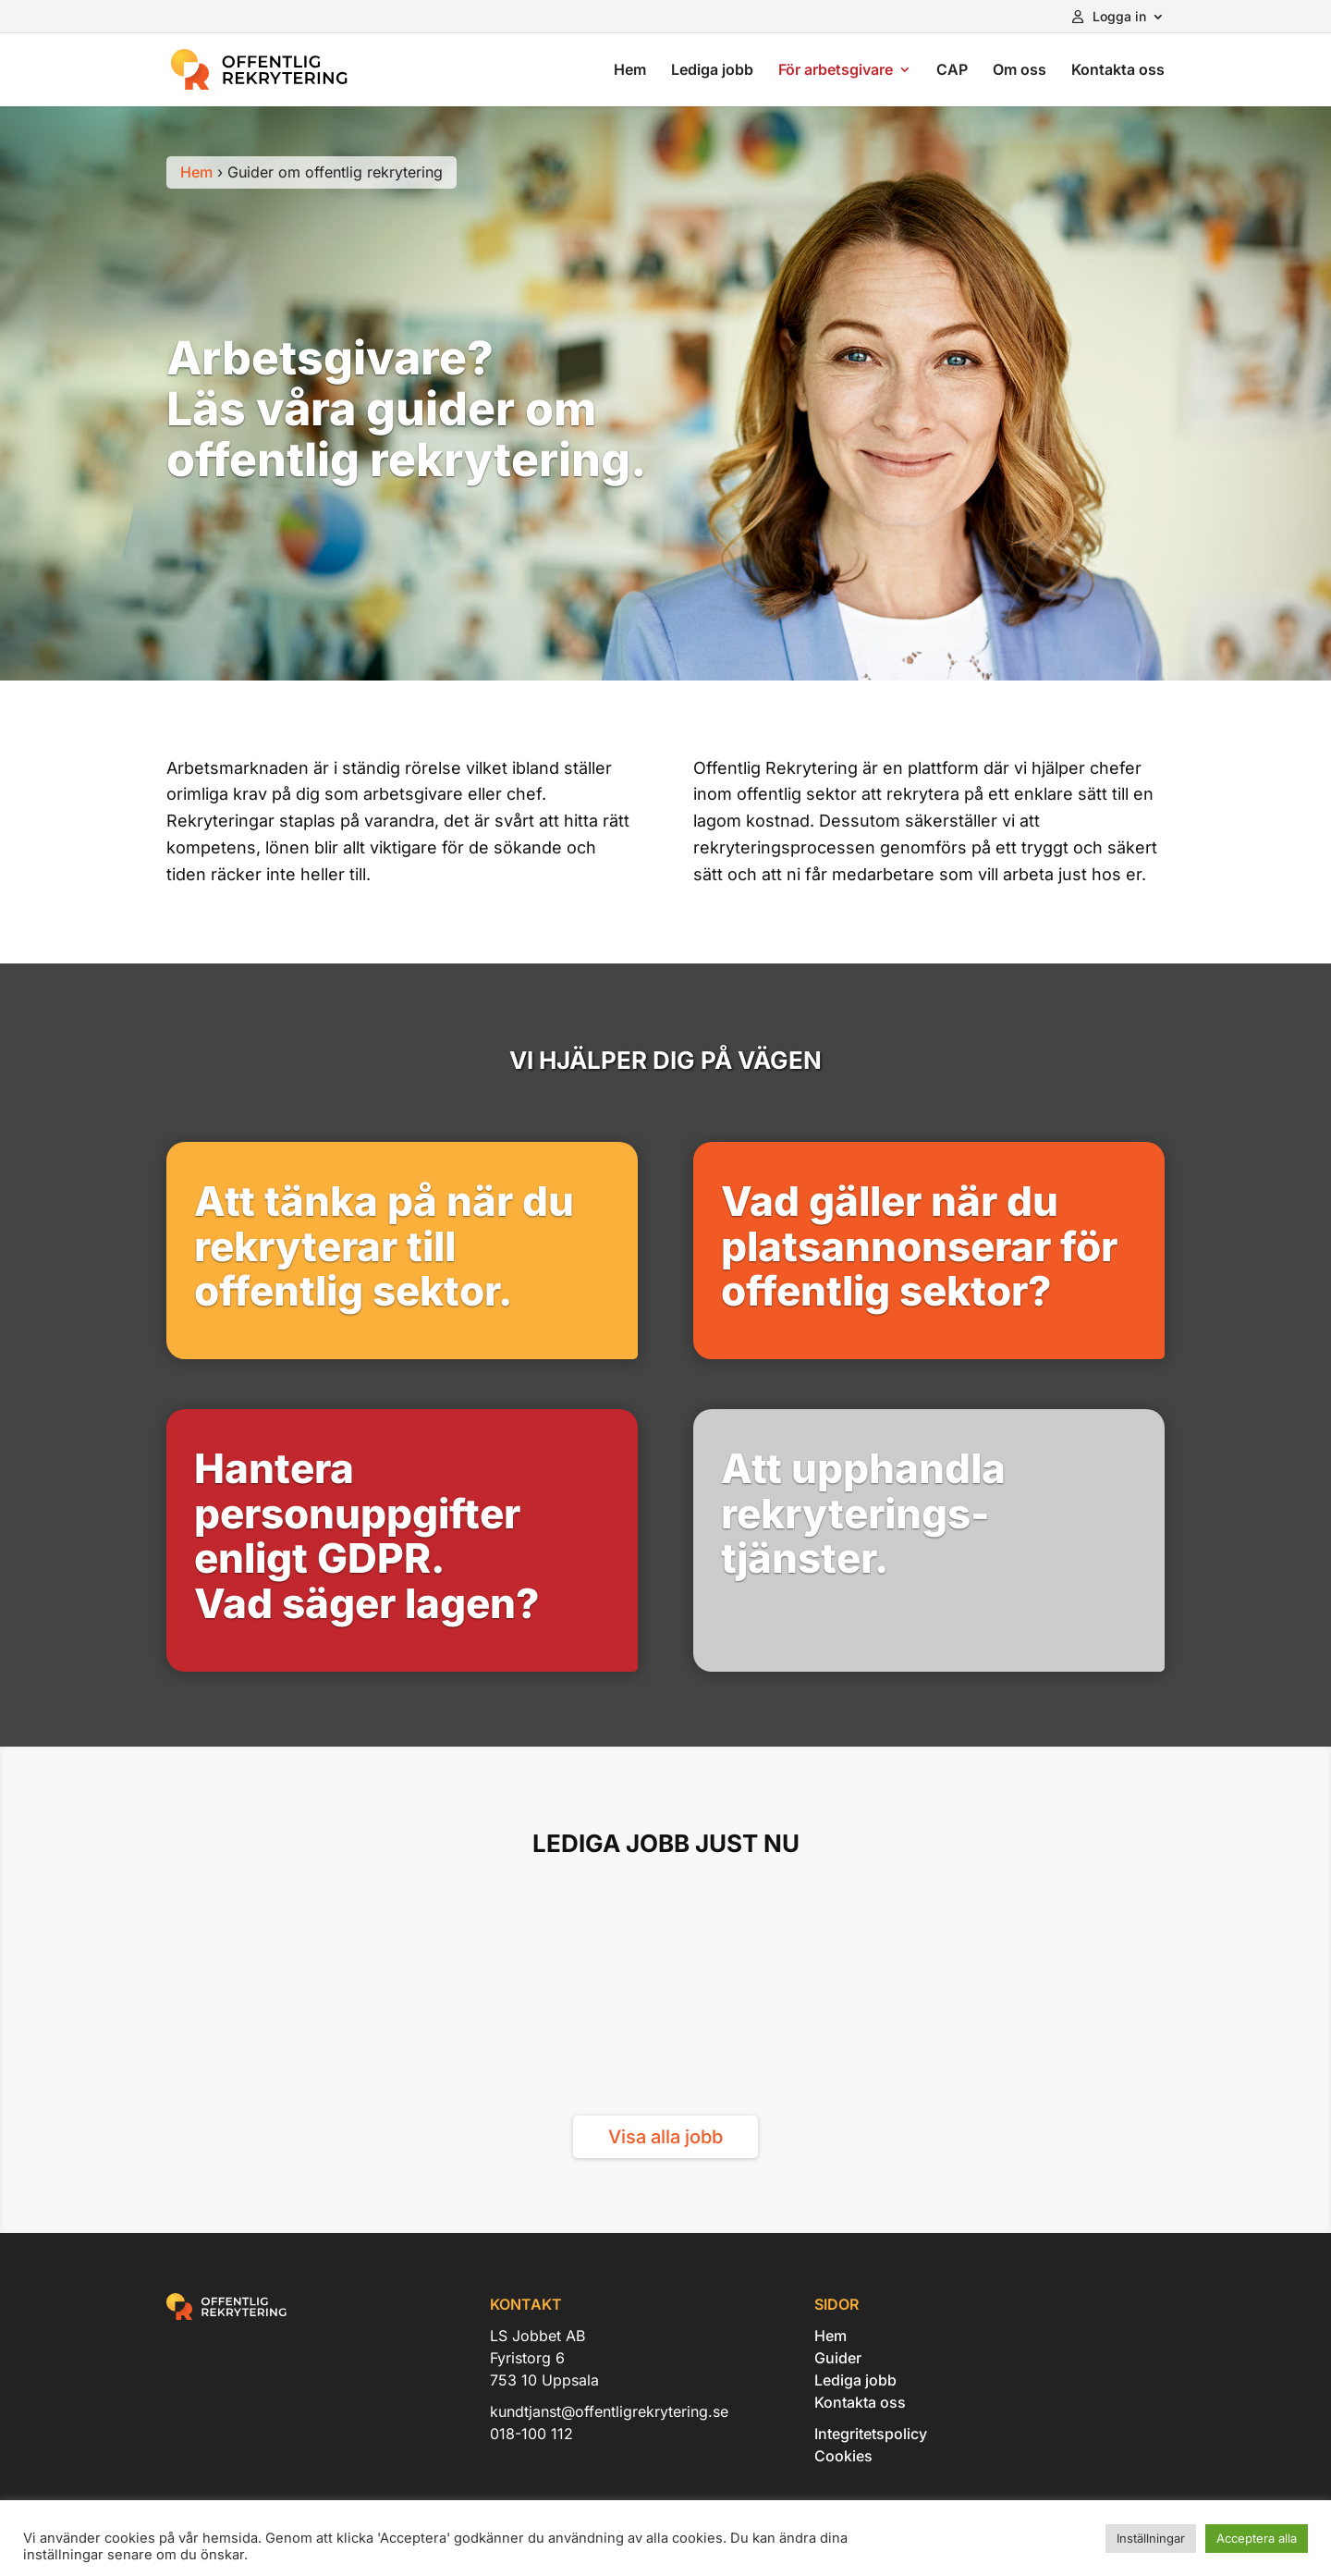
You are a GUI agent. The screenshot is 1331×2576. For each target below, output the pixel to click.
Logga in (1109, 17)
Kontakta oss (1118, 71)
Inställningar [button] (1151, 2538)
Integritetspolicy (870, 2433)
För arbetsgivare (835, 71)
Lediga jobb (712, 71)
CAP (952, 71)
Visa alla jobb (665, 2137)
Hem (630, 71)
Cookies (843, 2456)
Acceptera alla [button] (1256, 2538)
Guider (837, 2358)
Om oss (1019, 71)
